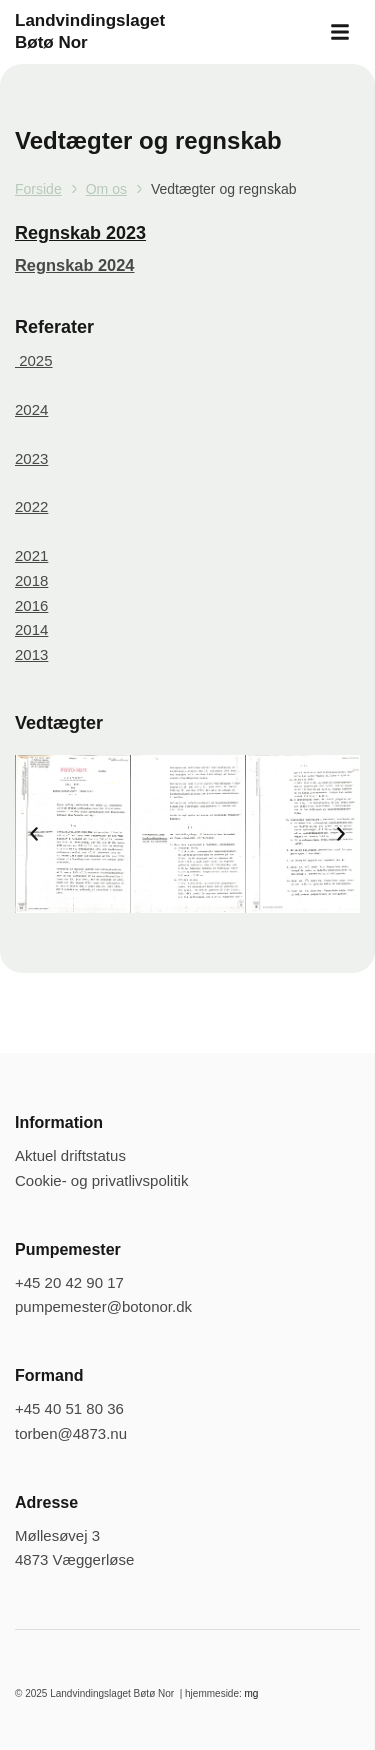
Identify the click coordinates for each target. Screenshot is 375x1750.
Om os (106, 189)
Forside (38, 189)
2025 (34, 360)
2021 (31, 555)
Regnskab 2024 (74, 265)
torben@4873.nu (71, 1433)
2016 (31, 605)
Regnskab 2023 (80, 233)
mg (252, 1693)
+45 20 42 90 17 (69, 1282)
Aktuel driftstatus (70, 1155)
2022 (31, 506)
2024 (31, 409)
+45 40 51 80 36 (69, 1408)
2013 (31, 654)
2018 (31, 580)
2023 (31, 458)
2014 (31, 629)
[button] (340, 32)
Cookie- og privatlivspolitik (101, 1180)
